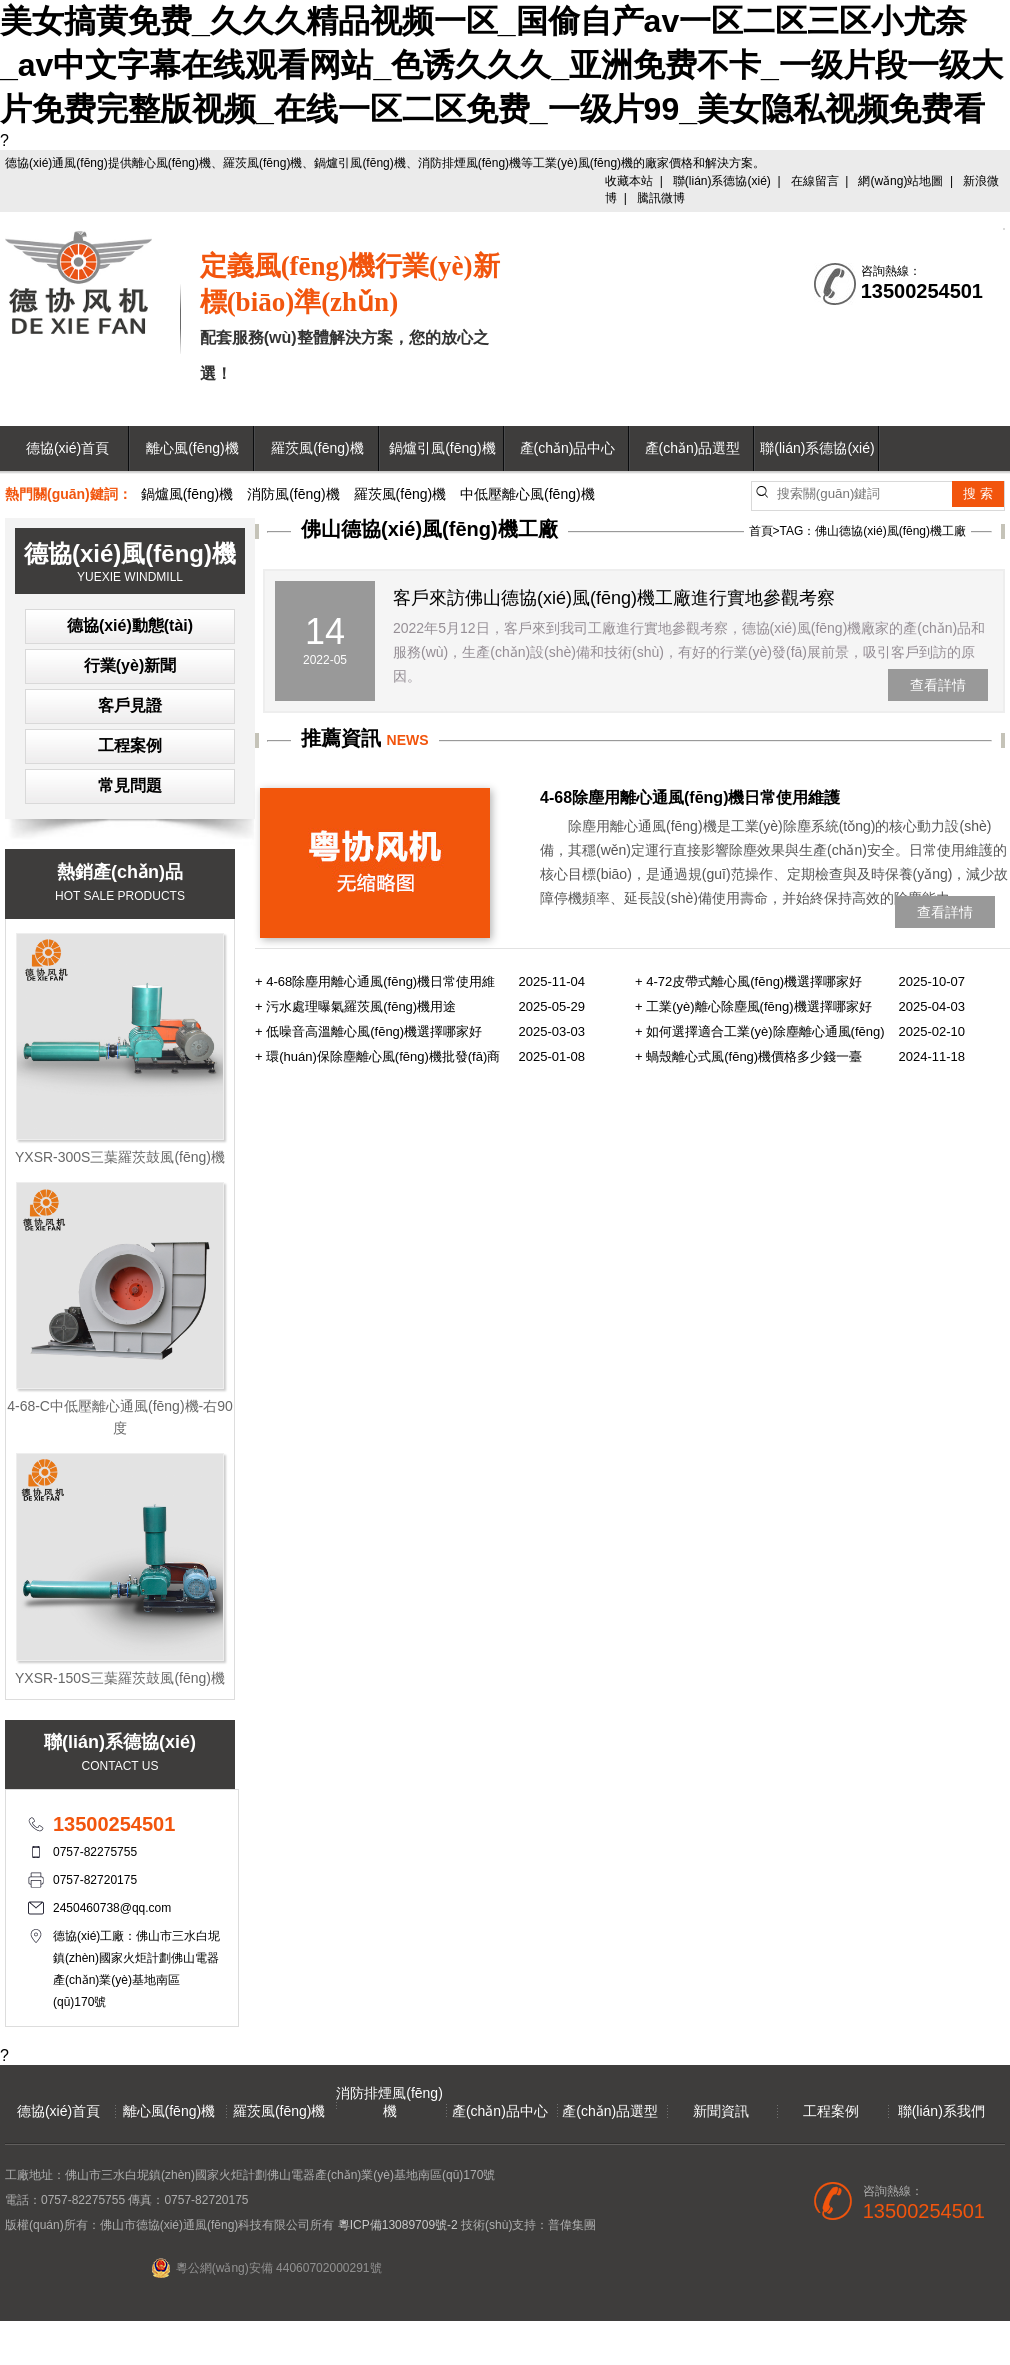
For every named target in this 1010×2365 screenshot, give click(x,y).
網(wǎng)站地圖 (900, 181)
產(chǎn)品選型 (693, 448)
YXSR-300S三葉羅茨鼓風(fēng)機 (120, 1157)
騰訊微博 (661, 198)
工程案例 (130, 745)
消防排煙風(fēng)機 (389, 2102)
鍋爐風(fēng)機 (187, 494)
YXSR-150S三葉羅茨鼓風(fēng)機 (120, 1678)
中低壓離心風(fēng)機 (527, 494)
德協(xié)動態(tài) (130, 625)
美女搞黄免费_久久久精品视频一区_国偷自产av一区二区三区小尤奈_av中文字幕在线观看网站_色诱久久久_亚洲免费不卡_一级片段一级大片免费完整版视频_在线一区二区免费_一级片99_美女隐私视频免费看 (501, 65)
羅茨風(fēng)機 (317, 448)
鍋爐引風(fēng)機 (442, 448)
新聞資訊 (721, 2111)
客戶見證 (130, 705)
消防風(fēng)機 (293, 494)
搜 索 (978, 493)
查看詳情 (938, 685)
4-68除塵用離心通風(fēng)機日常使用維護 (690, 797)
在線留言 (815, 181)
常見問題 (130, 785)
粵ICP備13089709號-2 (398, 2225)
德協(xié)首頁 (67, 448)
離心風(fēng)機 (192, 448)
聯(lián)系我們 (941, 2111)
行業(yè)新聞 (130, 665)
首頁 (761, 531)
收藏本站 (629, 181)
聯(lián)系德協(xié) (722, 181)
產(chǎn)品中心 (568, 448)
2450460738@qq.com (112, 1908)
